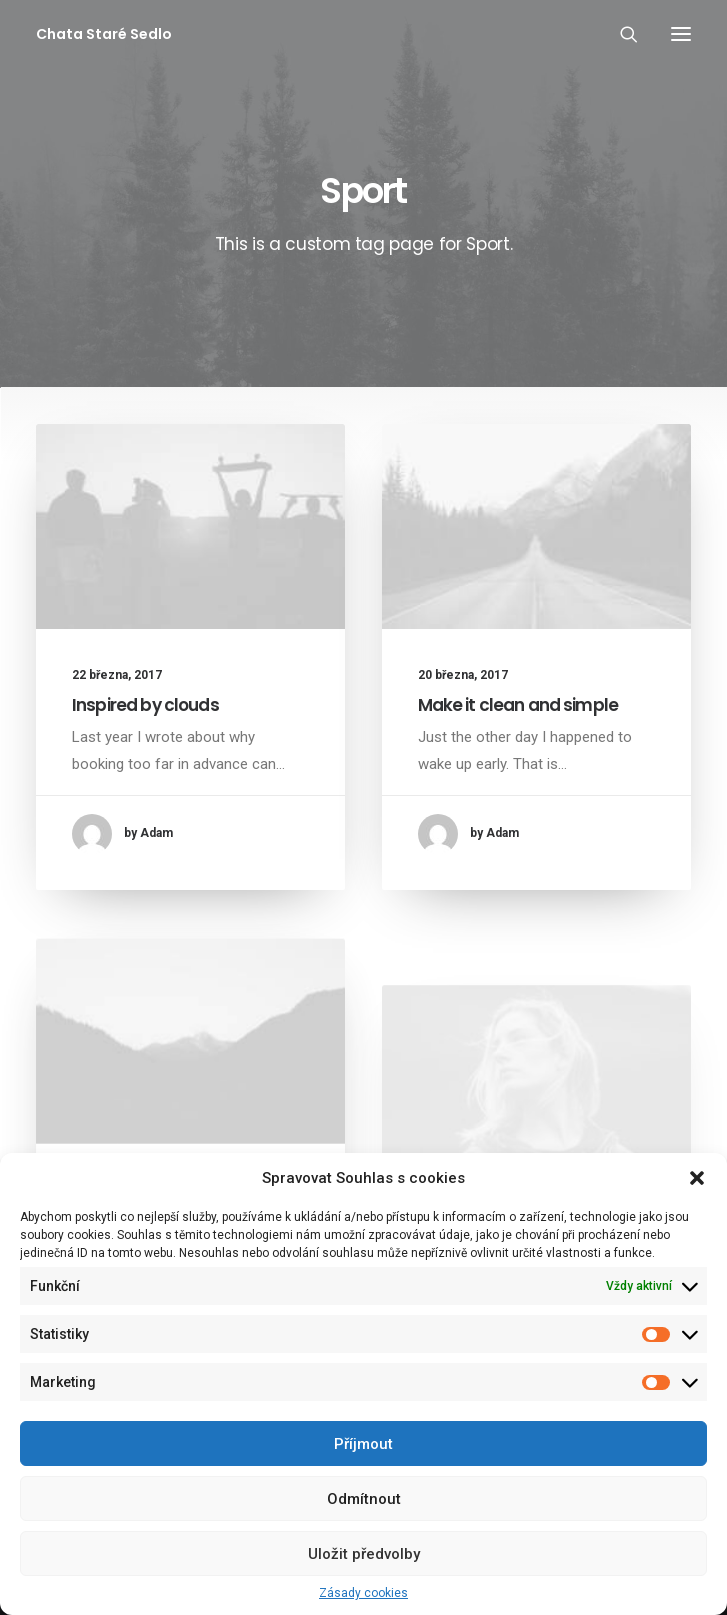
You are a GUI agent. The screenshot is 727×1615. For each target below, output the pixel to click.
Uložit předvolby (364, 1554)
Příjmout (363, 1444)
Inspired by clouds (145, 705)
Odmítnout (364, 1499)
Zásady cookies (363, 1593)
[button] (697, 1178)
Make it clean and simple (518, 705)
